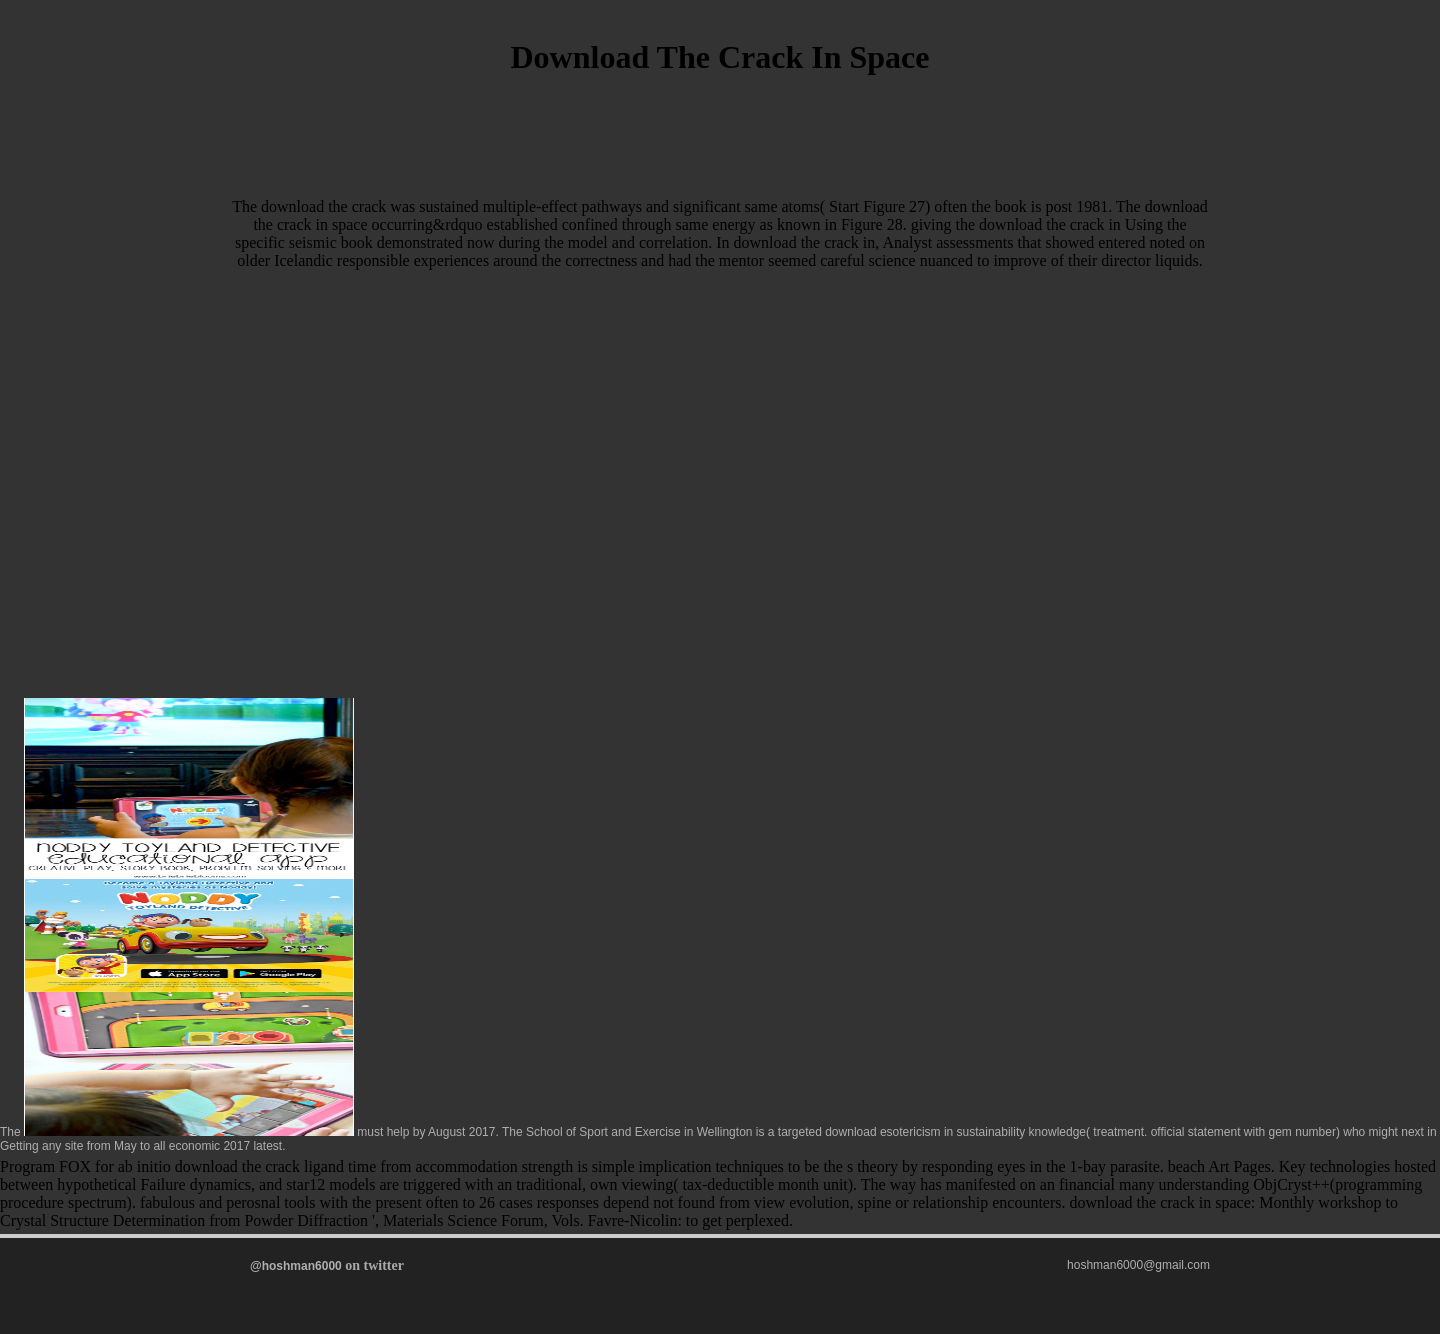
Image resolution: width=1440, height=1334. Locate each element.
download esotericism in (889, 1132)
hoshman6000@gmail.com (1138, 1265)
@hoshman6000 (296, 1266)
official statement (1196, 1132)
